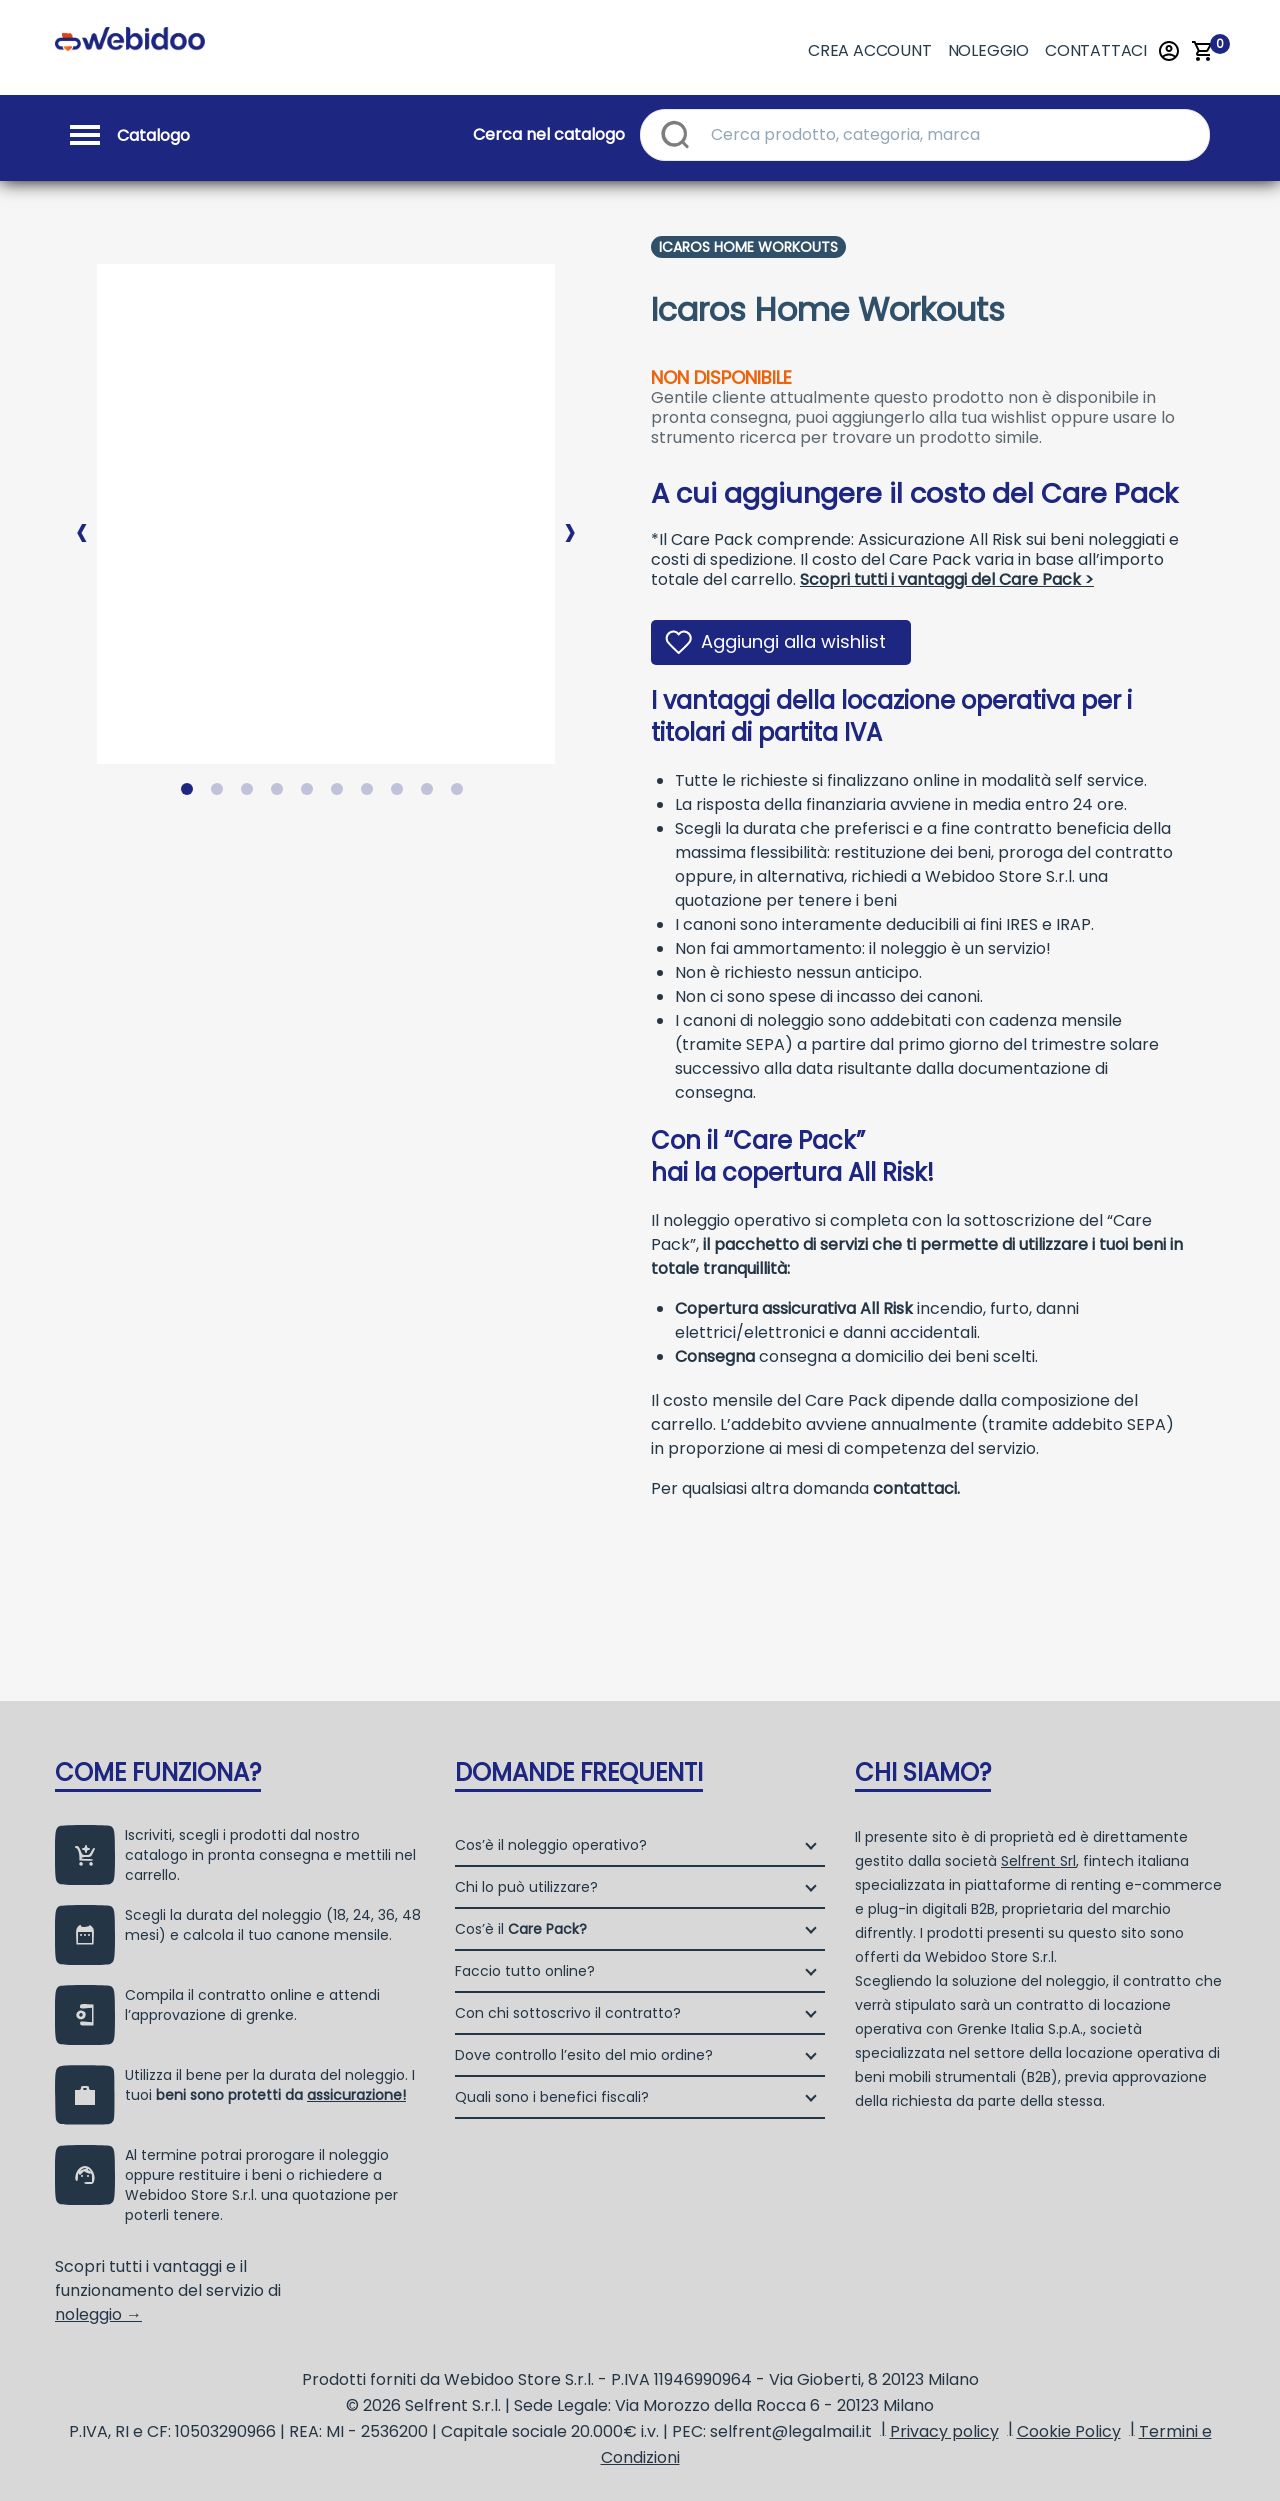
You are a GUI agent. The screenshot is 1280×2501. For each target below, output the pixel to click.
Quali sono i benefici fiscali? (552, 2097)
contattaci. (916, 1488)
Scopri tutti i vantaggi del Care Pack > (947, 579)
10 (461, 793)
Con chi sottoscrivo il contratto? (568, 2013)
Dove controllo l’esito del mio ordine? (584, 2055)
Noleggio (988, 50)
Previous (82, 516)
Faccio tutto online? (525, 1971)
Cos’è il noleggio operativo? (551, 1845)
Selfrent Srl (1038, 1861)
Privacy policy (944, 2431)
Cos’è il (521, 1929)
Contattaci (1096, 50)
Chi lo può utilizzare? (526, 1887)
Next (570, 516)
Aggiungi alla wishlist (793, 641)
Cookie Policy (1069, 2431)
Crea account (870, 50)
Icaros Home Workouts (748, 247)
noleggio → (98, 2314)
